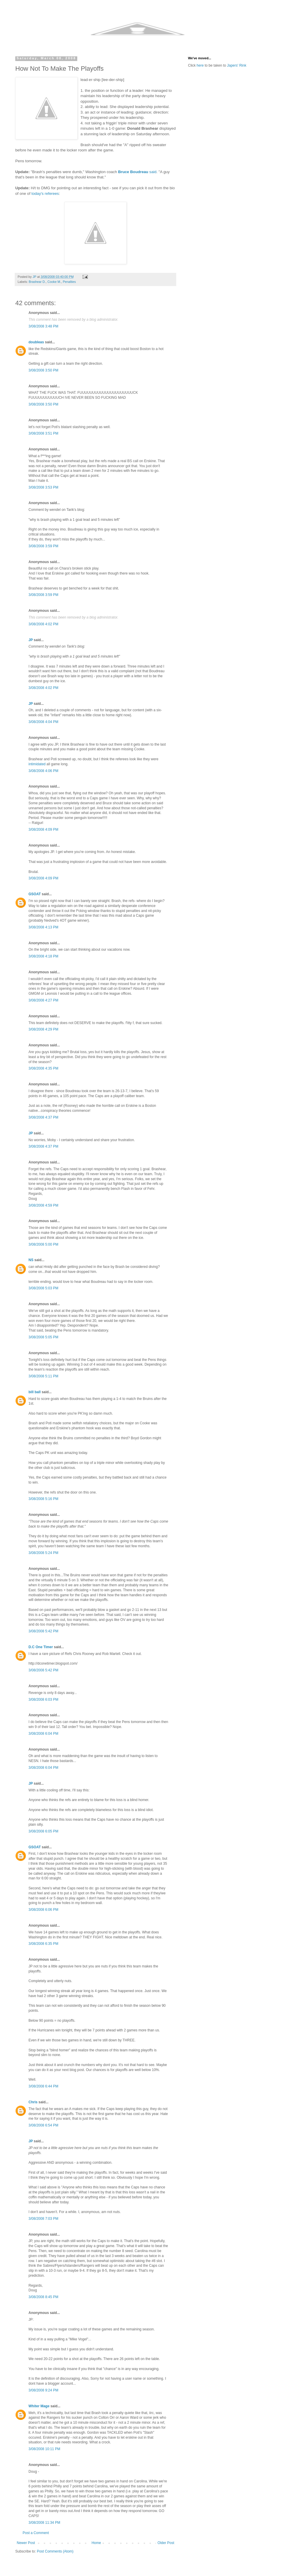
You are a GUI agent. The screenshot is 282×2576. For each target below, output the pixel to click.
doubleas (36, 342)
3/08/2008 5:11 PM (43, 1376)
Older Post (165, 2543)
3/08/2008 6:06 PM (43, 1910)
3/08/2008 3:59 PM (43, 546)
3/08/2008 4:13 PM (43, 927)
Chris (33, 2102)
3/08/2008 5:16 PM (43, 1499)
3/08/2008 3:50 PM (43, 370)
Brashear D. (37, 281)
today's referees (45, 193)
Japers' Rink (236, 65)
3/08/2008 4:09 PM (43, 829)
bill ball (34, 1392)
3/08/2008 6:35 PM (43, 1944)
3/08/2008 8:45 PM (43, 2297)
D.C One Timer (40, 1647)
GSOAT (34, 894)
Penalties (69, 281)
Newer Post (26, 2543)
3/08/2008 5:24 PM (43, 1553)
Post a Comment (36, 2533)
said (137, 172)
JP (30, 640)
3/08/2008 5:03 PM (43, 1288)
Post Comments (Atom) (55, 2551)
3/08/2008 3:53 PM (43, 487)
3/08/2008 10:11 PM (44, 2449)
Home (96, 2543)
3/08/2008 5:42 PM (43, 1631)
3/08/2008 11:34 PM (44, 2523)
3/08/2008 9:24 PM (43, 2390)
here (200, 65)
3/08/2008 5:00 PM (43, 1244)
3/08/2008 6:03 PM (43, 1699)
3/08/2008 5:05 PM (43, 1337)
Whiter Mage (38, 2406)
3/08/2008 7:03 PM (43, 2219)
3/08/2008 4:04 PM (43, 722)
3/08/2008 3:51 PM (43, 433)
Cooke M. (54, 281)
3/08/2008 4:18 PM (43, 956)
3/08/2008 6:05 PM (43, 1831)
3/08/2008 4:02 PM (43, 624)
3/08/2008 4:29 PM (43, 1029)
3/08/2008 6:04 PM (43, 1734)
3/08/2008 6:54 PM (43, 2125)
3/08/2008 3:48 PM (43, 326)
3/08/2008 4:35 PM (43, 1068)
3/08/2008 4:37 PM (43, 1117)
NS (30, 1260)
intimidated (37, 764)
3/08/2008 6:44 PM (43, 2086)
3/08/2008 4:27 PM (43, 1000)
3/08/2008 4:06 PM (43, 771)
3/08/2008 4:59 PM (43, 1205)
